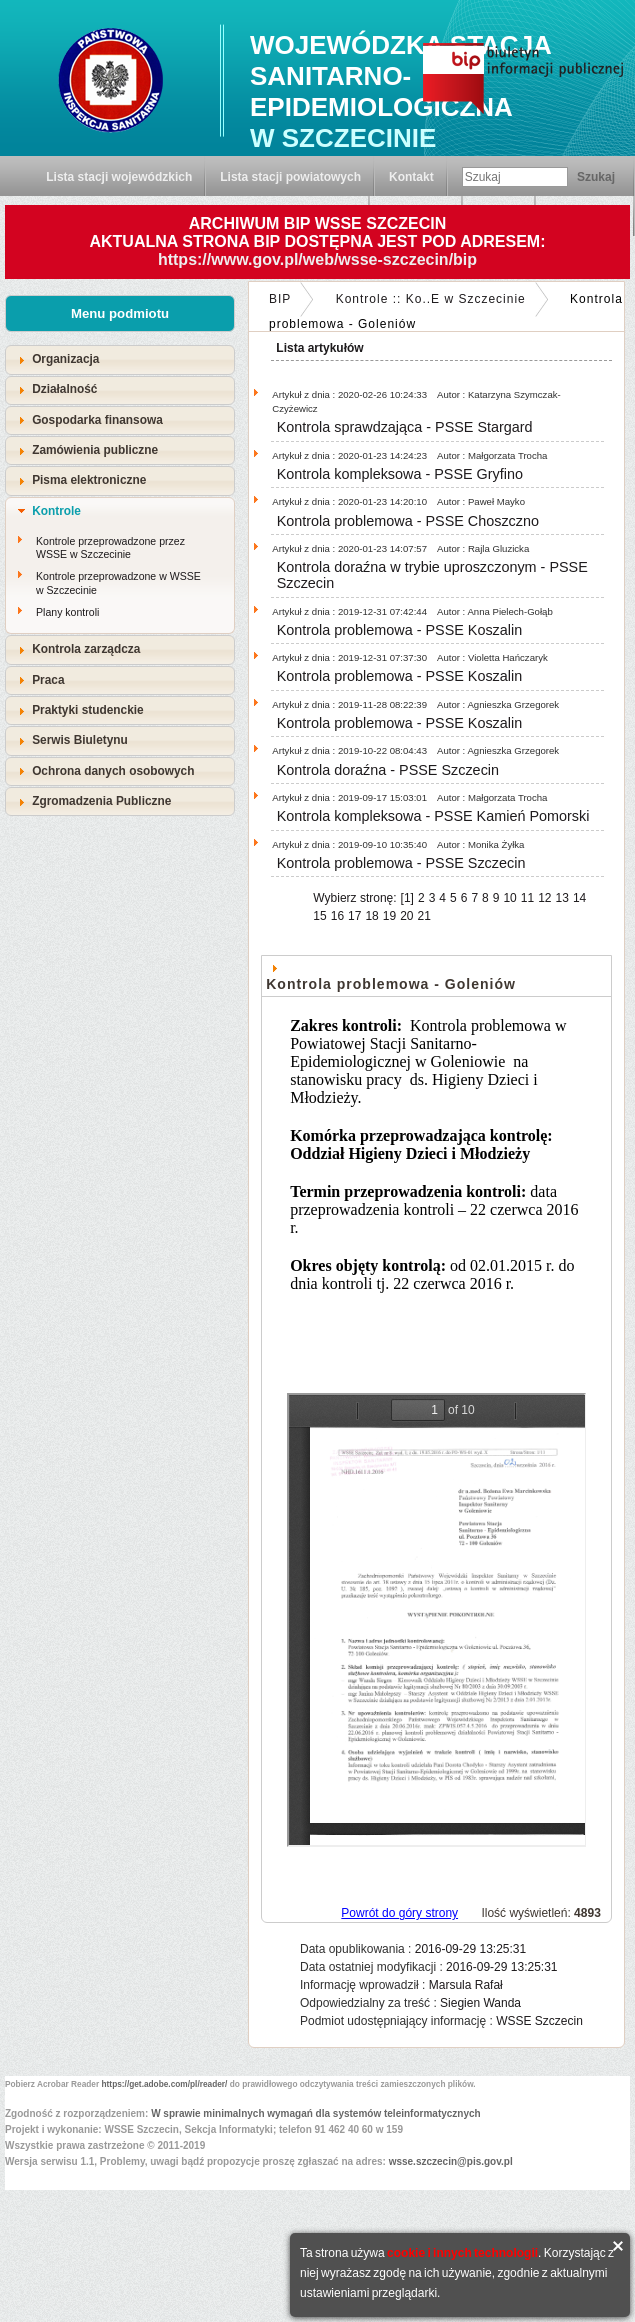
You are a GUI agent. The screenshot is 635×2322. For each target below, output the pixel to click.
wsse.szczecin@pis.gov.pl (451, 2161)
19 (389, 916)
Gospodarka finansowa (97, 420)
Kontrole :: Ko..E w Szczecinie (431, 299)
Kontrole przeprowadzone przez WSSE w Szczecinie (110, 548)
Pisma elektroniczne (89, 480)
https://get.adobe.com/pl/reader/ (165, 2084)
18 (371, 916)
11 (527, 898)
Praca (48, 680)
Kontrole (56, 511)
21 (424, 916)
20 (406, 916)
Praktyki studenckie (88, 710)
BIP (280, 299)
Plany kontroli (67, 612)
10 (509, 898)
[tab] (120, 359)
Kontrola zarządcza (86, 649)
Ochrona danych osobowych (113, 771)
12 (544, 898)
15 (319, 916)
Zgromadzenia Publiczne (101, 801)
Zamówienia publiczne (95, 450)
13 (562, 898)
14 (579, 898)
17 (354, 916)
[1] (407, 898)
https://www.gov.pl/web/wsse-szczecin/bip (317, 259)
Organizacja (65, 359)
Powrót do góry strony (399, 1913)
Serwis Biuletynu (80, 740)
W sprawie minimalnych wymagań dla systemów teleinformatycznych (316, 2113)
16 (337, 916)
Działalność (64, 389)
